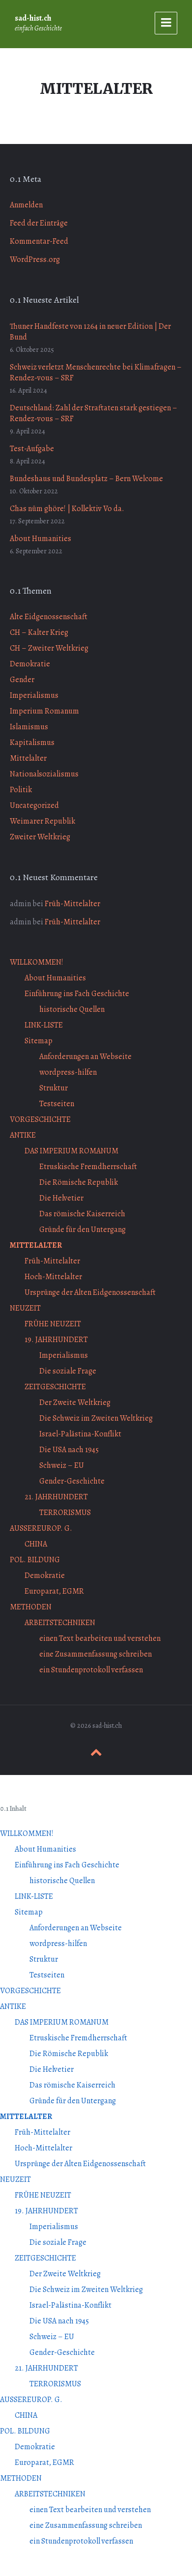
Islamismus (29, 726)
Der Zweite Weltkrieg (74, 1402)
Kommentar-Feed (39, 241)
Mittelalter (28, 758)
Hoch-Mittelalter (53, 1276)
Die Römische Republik (78, 1182)
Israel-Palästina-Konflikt (80, 1434)
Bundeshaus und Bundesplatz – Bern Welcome (86, 478)
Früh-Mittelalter (72, 903)
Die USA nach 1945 (69, 1449)
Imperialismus (34, 695)
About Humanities (40, 538)
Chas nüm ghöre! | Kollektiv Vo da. (67, 508)
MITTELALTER (36, 1245)
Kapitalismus (32, 742)
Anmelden (26, 205)
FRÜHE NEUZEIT (53, 1323)
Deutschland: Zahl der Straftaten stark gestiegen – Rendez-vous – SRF (93, 413)
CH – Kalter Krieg (39, 632)
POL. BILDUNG (35, 1559)
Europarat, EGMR (54, 1591)
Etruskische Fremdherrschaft (88, 1166)
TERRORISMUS (65, 1512)
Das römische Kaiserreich (82, 1213)
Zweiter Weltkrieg (40, 836)
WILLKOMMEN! (36, 962)
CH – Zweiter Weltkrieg (49, 648)
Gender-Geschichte (72, 1481)
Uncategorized (34, 805)
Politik (21, 789)
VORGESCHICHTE (40, 1119)
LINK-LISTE (44, 1025)
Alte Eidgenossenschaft (48, 616)
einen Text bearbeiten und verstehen (100, 1638)
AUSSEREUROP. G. (41, 1528)
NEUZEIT (25, 1308)
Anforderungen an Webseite (85, 1056)
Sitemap (39, 1040)
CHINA (36, 1544)
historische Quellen (72, 1009)
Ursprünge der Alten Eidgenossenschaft (90, 1292)
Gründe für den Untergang (82, 1229)
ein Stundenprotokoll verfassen (91, 1669)
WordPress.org (35, 259)
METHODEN (31, 1607)
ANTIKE (23, 1135)
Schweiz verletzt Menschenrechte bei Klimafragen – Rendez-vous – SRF (96, 372)
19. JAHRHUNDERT (56, 1339)
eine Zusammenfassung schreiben (95, 1654)
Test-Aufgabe (32, 448)
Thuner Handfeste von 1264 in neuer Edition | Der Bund (90, 332)
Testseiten (56, 1103)
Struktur (53, 1088)
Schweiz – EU (61, 1465)
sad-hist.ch (33, 18)
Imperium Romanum (44, 711)
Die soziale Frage (67, 1371)
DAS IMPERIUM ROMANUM (71, 1150)
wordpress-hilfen (68, 1072)
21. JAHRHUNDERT (56, 1496)
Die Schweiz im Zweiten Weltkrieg (96, 1418)
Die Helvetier (61, 1198)
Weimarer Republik (42, 821)
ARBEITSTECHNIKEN (60, 1622)
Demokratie (30, 663)
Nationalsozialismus (44, 774)
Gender (22, 679)
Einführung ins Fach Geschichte (77, 993)
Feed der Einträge (39, 223)
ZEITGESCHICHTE (55, 1386)
